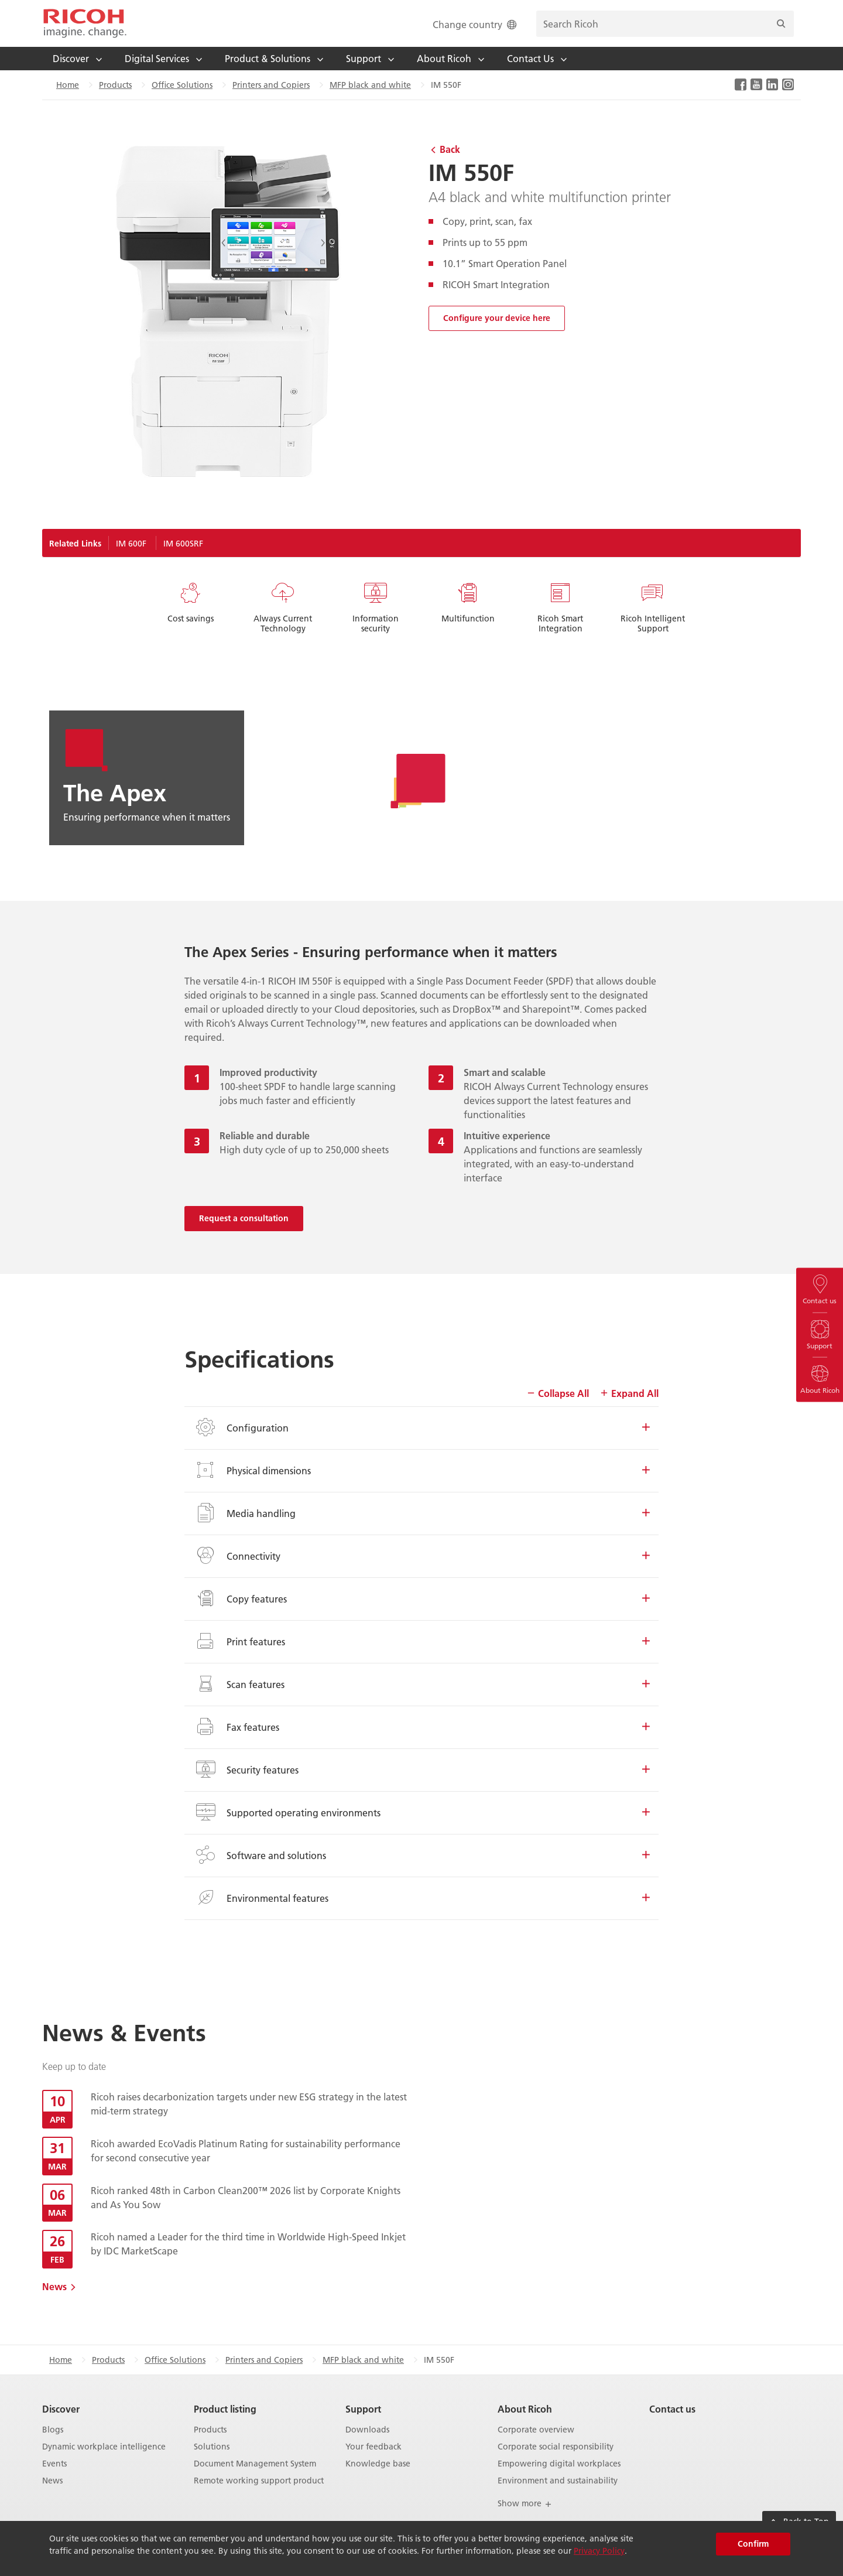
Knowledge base (377, 2464)
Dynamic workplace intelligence (104, 2447)
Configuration (421, 1427)
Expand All (629, 1393)
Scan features (421, 1684)
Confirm (753, 2544)
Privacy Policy (599, 2551)
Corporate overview (536, 2430)
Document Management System (255, 2464)
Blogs (52, 2430)
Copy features (421, 1598)
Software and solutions (421, 1855)
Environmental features (421, 1897)
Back (450, 149)
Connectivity (421, 1555)
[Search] (781, 24)
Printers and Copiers (271, 85)
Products (115, 85)
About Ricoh (525, 2408)
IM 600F (131, 543)
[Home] (85, 23)
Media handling (421, 1513)
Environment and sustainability (558, 2481)
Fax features (421, 1726)
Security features (421, 1769)
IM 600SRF (183, 543)
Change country (476, 24)
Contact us (672, 2408)
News (54, 2286)
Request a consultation (244, 1218)
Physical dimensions (421, 1470)
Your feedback (373, 2447)
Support (363, 2408)
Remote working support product (259, 2481)
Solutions (211, 2447)
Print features (421, 1641)
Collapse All (557, 1393)
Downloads (367, 2430)
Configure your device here (496, 318)
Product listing (225, 2408)
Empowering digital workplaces (559, 2464)
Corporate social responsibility (556, 2447)
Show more (525, 2503)
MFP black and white (370, 85)
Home (67, 85)
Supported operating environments (421, 1812)
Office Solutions (182, 85)
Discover (61, 2408)
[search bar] (665, 24)
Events (54, 2464)
